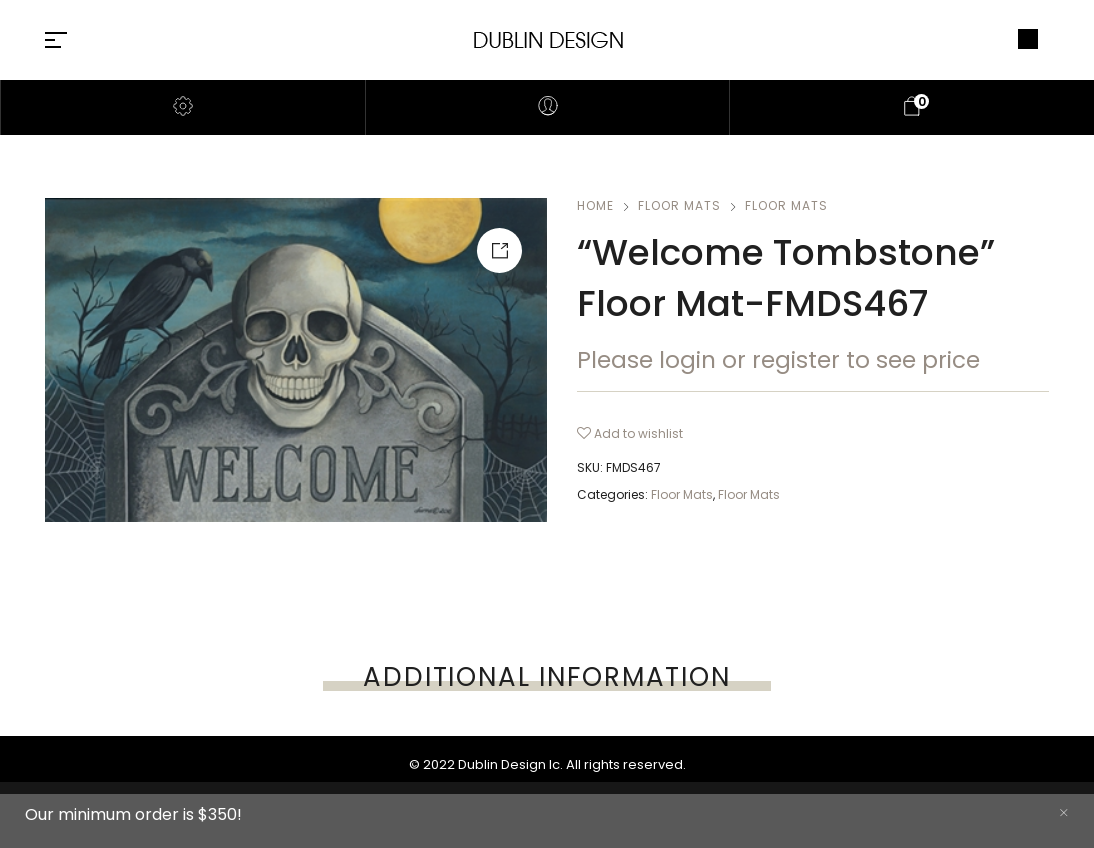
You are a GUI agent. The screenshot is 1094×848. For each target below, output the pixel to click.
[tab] (547, 677)
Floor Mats (679, 205)
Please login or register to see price (778, 360)
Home (595, 205)
